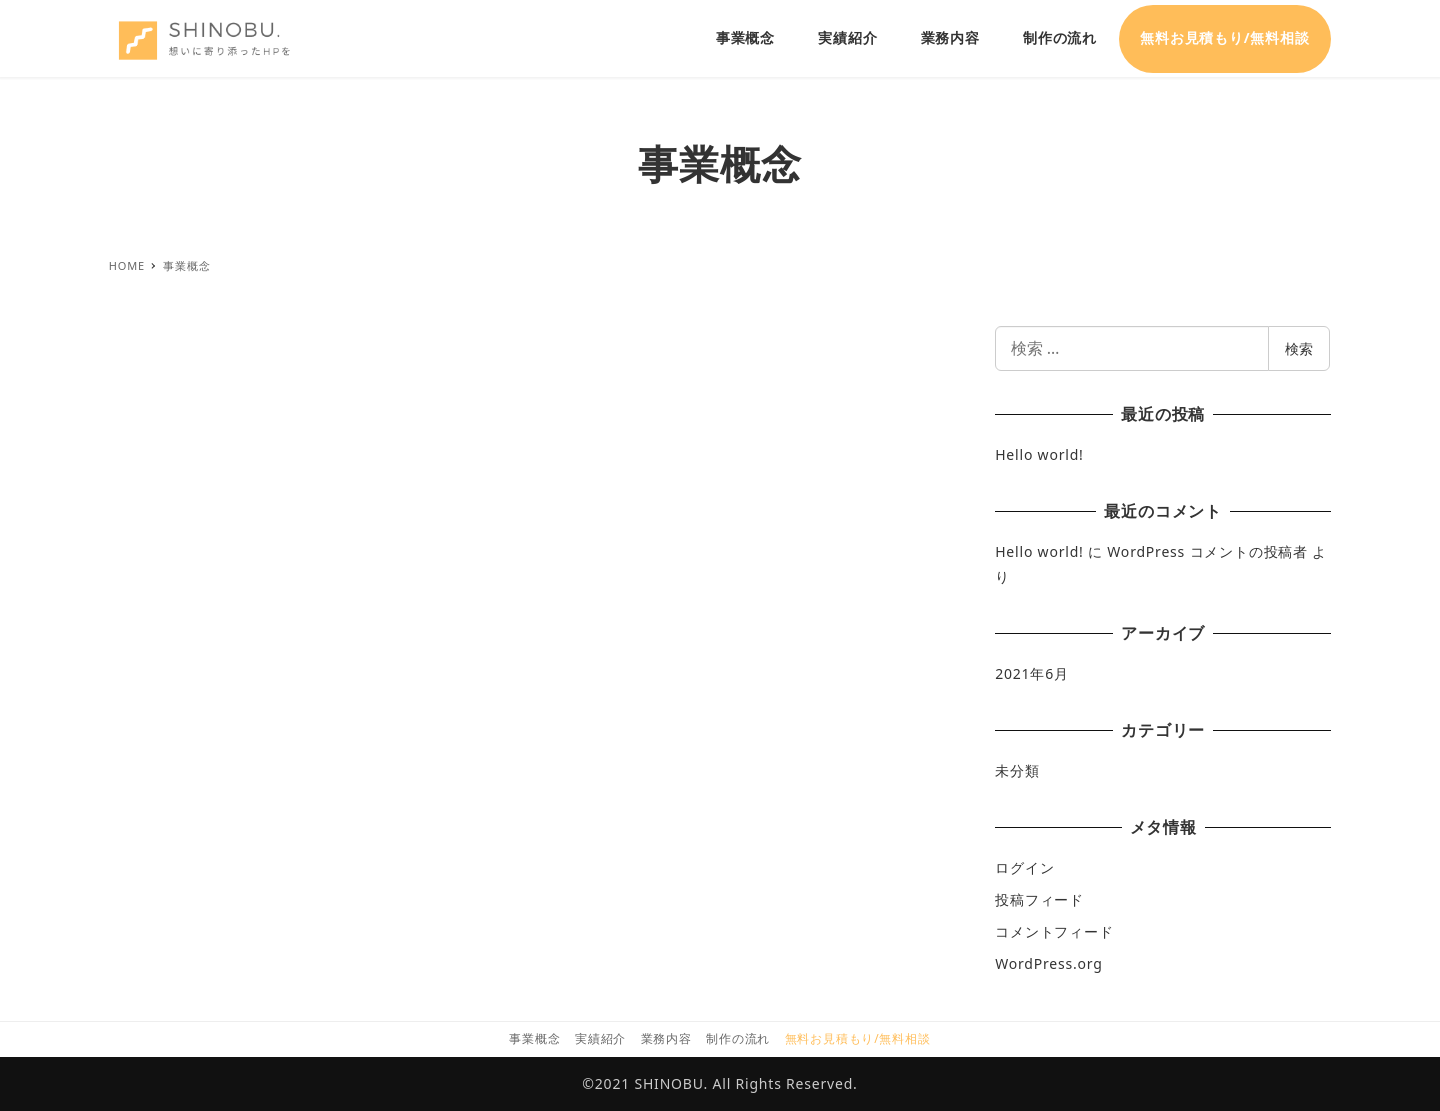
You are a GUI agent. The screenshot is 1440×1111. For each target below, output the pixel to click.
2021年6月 (1032, 673)
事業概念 (534, 1038)
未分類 (1017, 770)
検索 (1299, 348)
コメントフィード (1054, 931)
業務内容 (666, 1038)
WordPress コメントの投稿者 (1207, 551)
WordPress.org (1048, 963)
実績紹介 (600, 1038)
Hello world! (1039, 454)
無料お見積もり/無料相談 (858, 1038)
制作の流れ (738, 1038)
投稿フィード (1039, 899)
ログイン (1024, 867)
